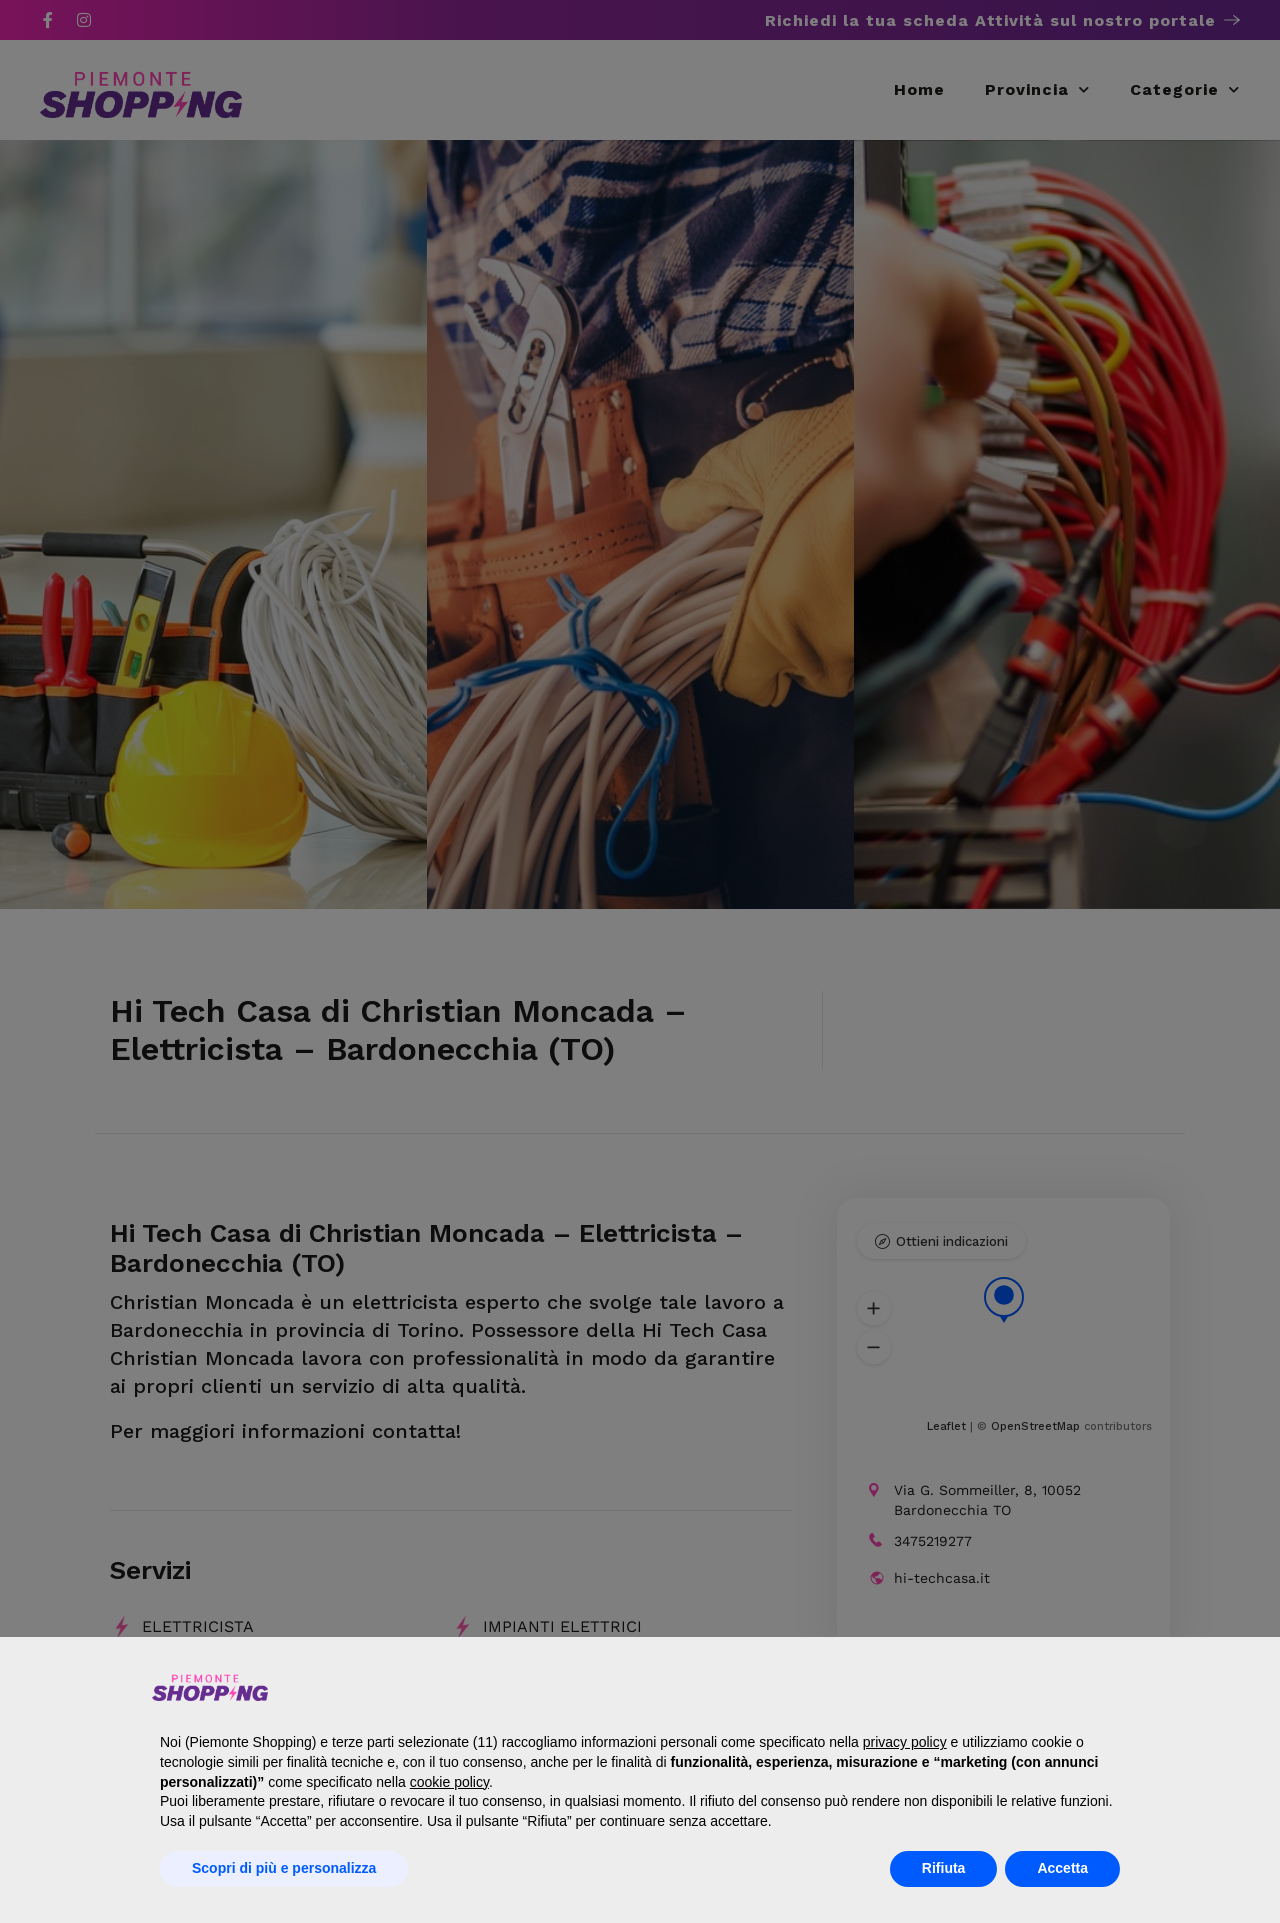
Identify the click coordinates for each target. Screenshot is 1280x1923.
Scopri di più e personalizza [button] (284, 1868)
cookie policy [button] (449, 1782)
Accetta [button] (1062, 1868)
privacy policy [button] (905, 1742)
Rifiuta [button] (944, 1868)
